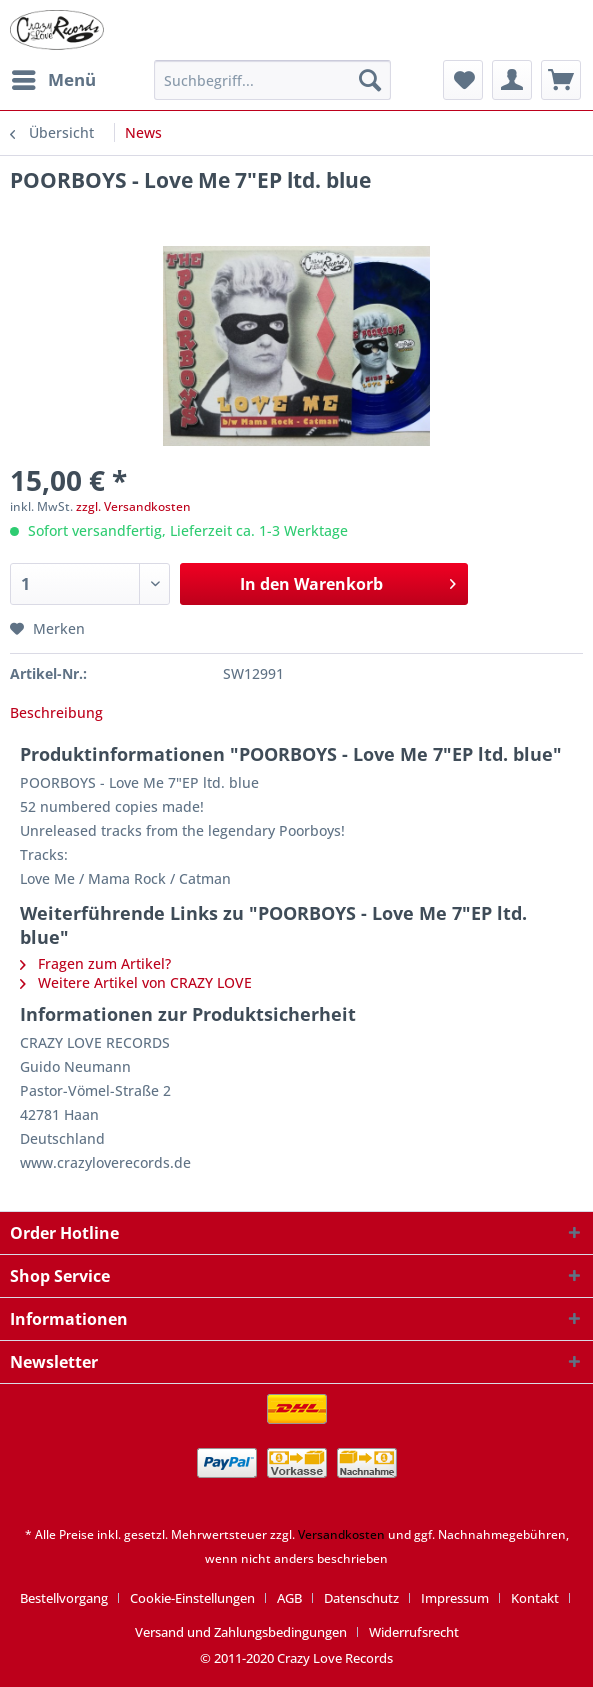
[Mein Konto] (512, 80)
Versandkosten (341, 1534)
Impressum (455, 1598)
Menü (54, 77)
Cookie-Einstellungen (192, 1598)
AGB (289, 1598)
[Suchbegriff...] (272, 80)
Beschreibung (56, 712)
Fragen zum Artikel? (95, 963)
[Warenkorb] (561, 80)
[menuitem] (53, 80)
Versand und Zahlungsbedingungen (241, 1632)
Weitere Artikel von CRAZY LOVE (136, 982)
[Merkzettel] (463, 80)
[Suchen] (370, 80)
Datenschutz (361, 1598)
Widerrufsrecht (414, 1632)
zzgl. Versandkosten (133, 506)
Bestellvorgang (64, 1598)
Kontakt (535, 1598)
